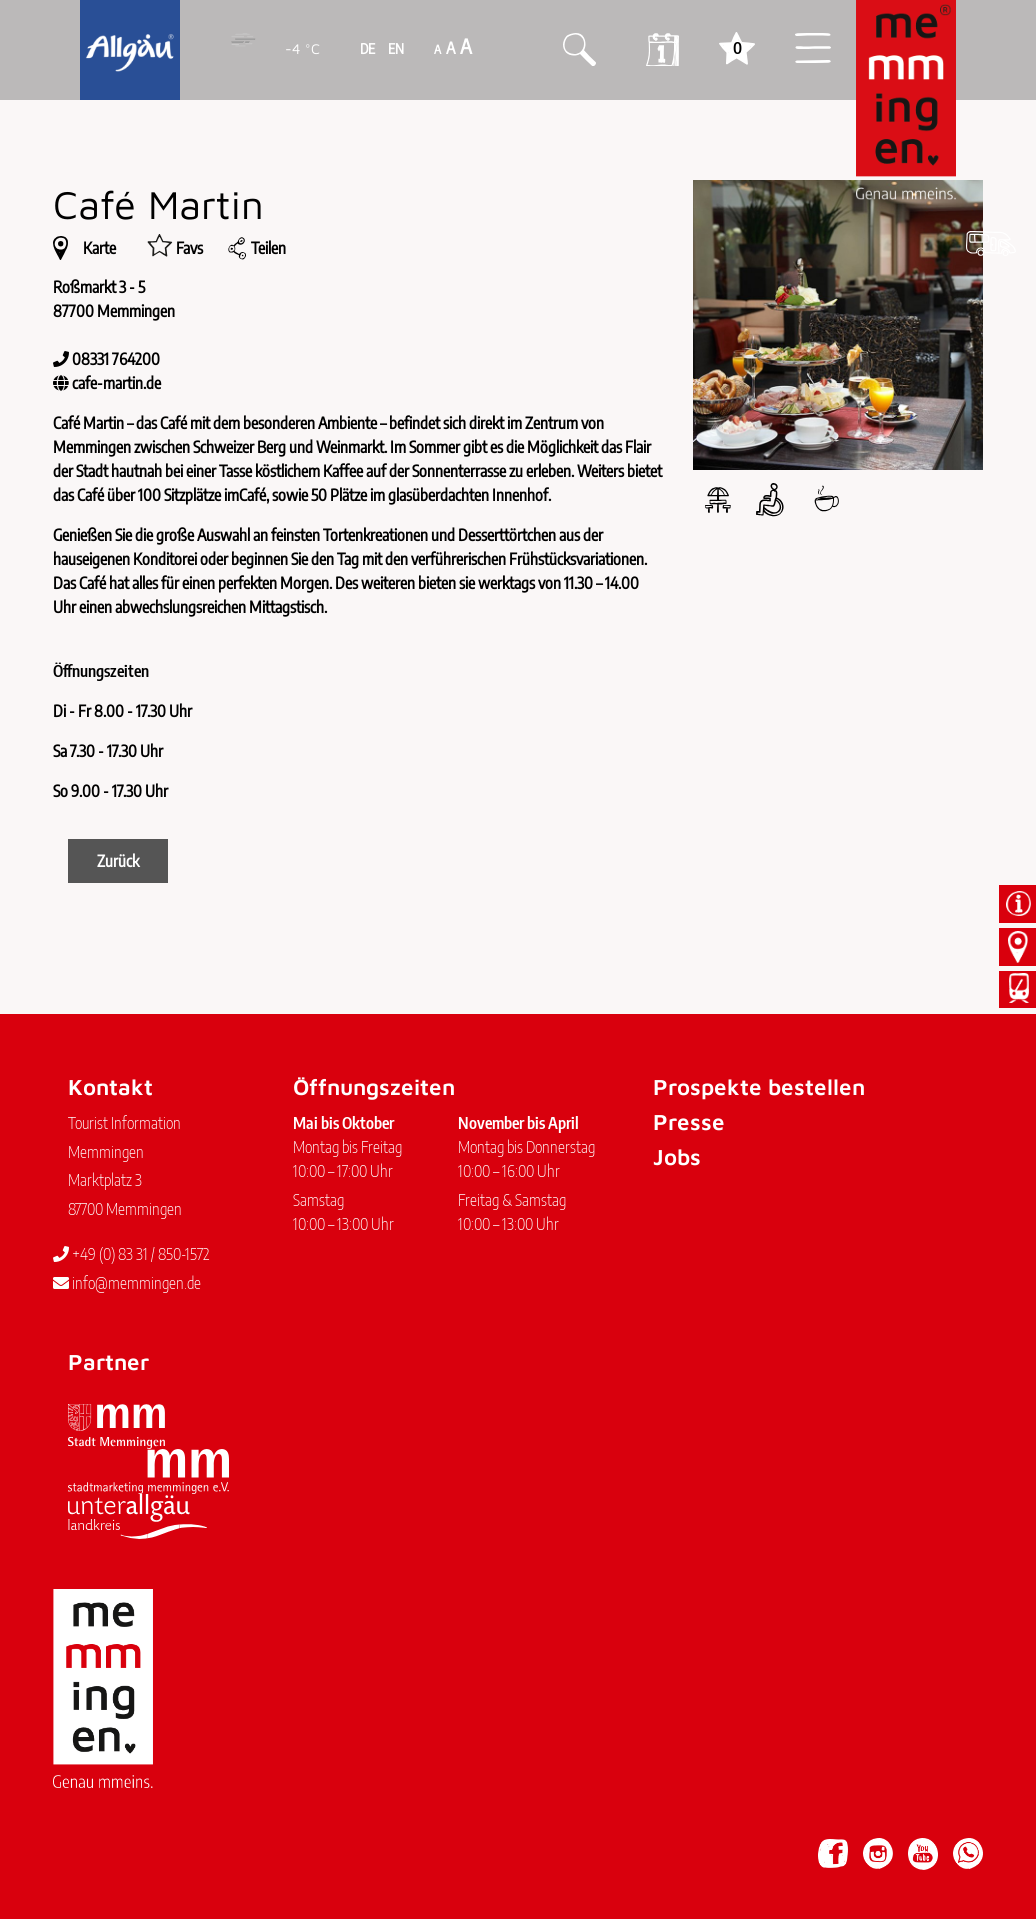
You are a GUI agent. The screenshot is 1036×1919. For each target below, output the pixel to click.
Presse (689, 1121)
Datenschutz (178, 1844)
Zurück (118, 861)
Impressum (95, 1844)
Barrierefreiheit (273, 1844)
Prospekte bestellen (759, 1086)
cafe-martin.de (116, 383)
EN (394, 48)
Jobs (677, 1156)
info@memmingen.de (127, 1283)
